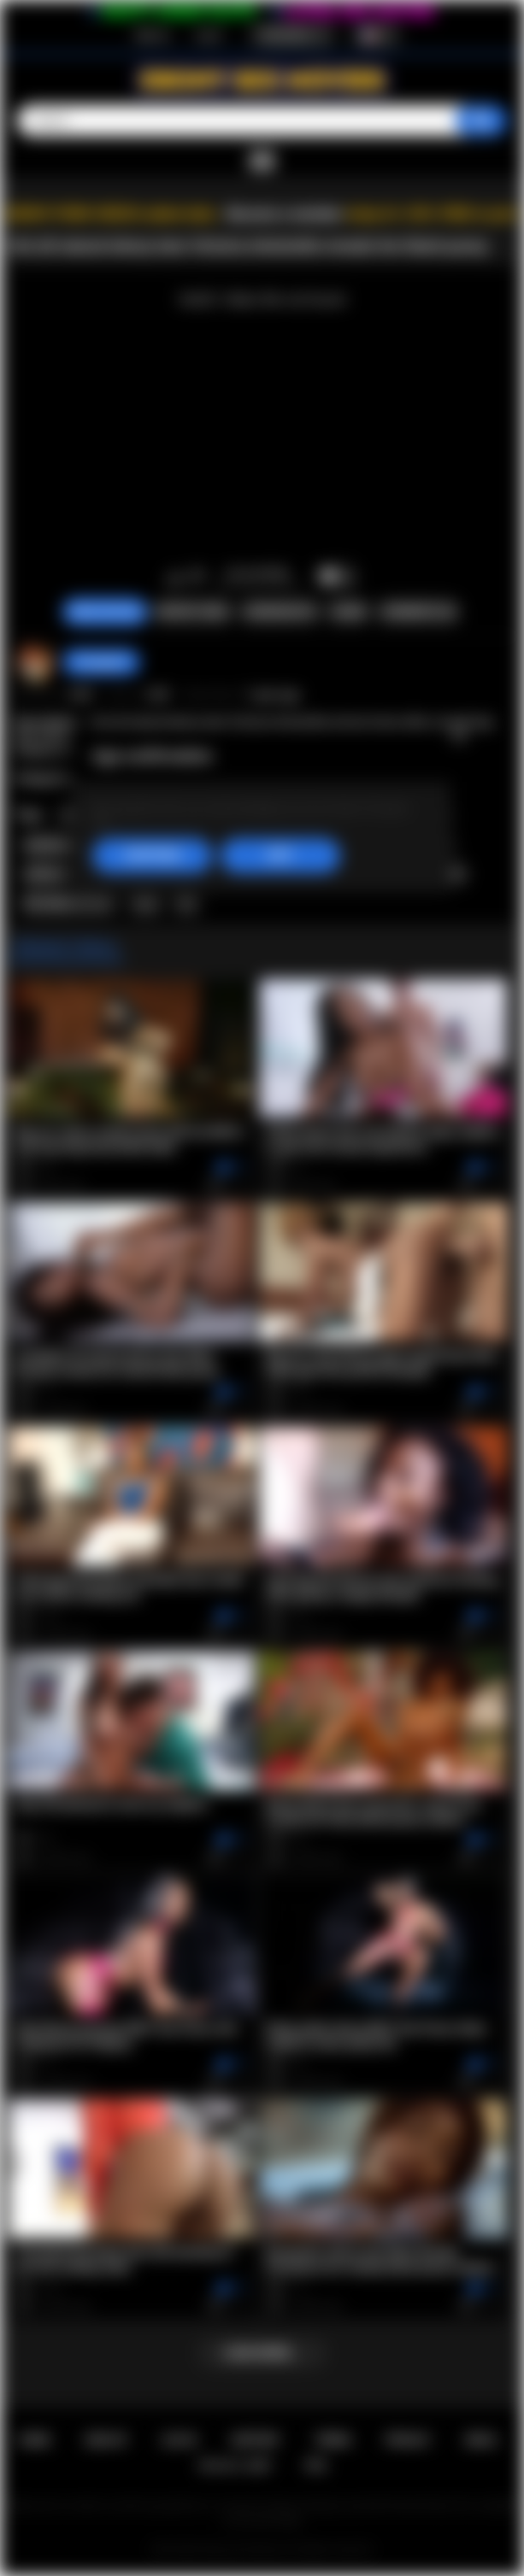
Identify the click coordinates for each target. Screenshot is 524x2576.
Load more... (262, 2353)
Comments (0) (418, 612)
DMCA (481, 2439)
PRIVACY (408, 2439)
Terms (333, 2439)
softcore (46, 874)
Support (255, 2439)
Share (349, 612)
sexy (145, 903)
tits (186, 903)
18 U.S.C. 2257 (234, 2465)
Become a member (285, 214)
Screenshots (279, 612)
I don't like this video (197, 577)
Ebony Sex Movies (244, 2549)
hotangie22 (101, 662)
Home (34, 2439)
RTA (316, 2465)
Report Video (192, 612)
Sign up (152, 35)
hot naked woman (69, 903)
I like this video (175, 577)
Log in (209, 35)
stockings (50, 845)
